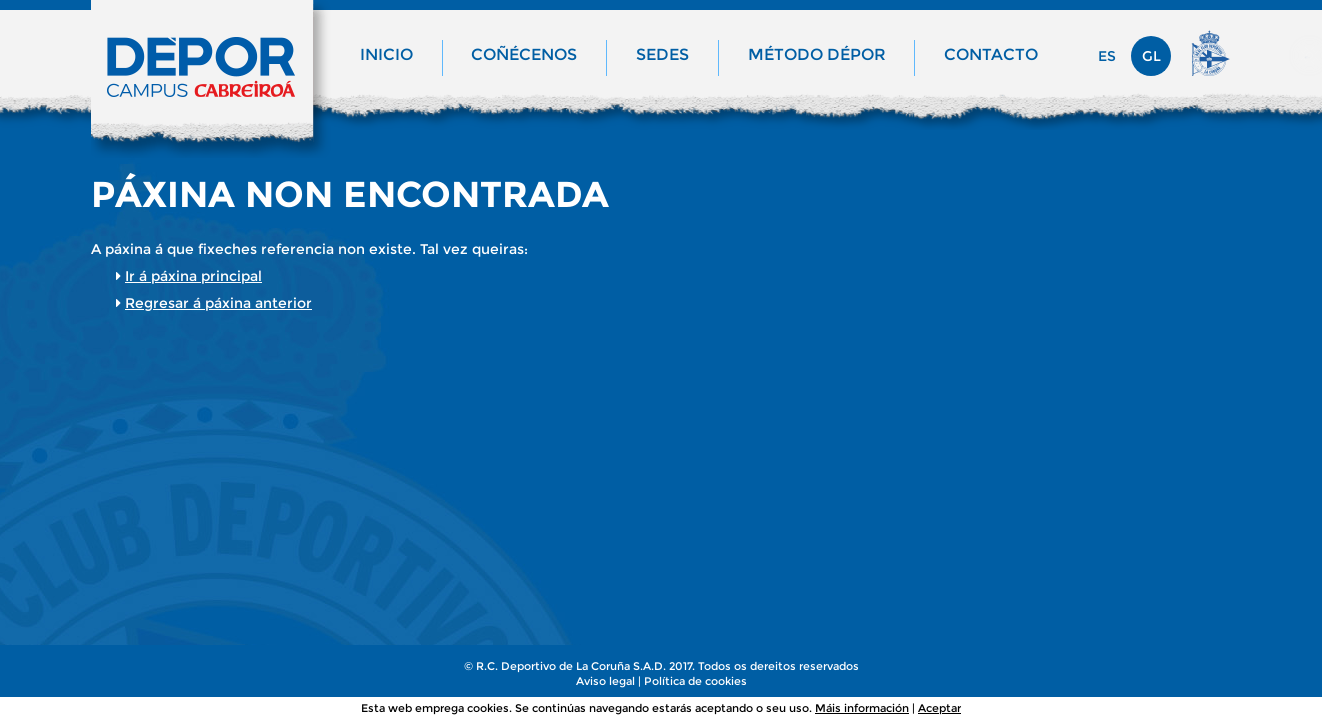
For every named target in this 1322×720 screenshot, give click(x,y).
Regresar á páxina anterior (218, 303)
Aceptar (939, 708)
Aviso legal (605, 681)
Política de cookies (695, 681)
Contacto (991, 54)
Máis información (862, 708)
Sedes (662, 54)
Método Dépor (817, 54)
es (1107, 56)
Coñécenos (524, 54)
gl (1151, 56)
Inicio (386, 54)
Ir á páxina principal (193, 276)
